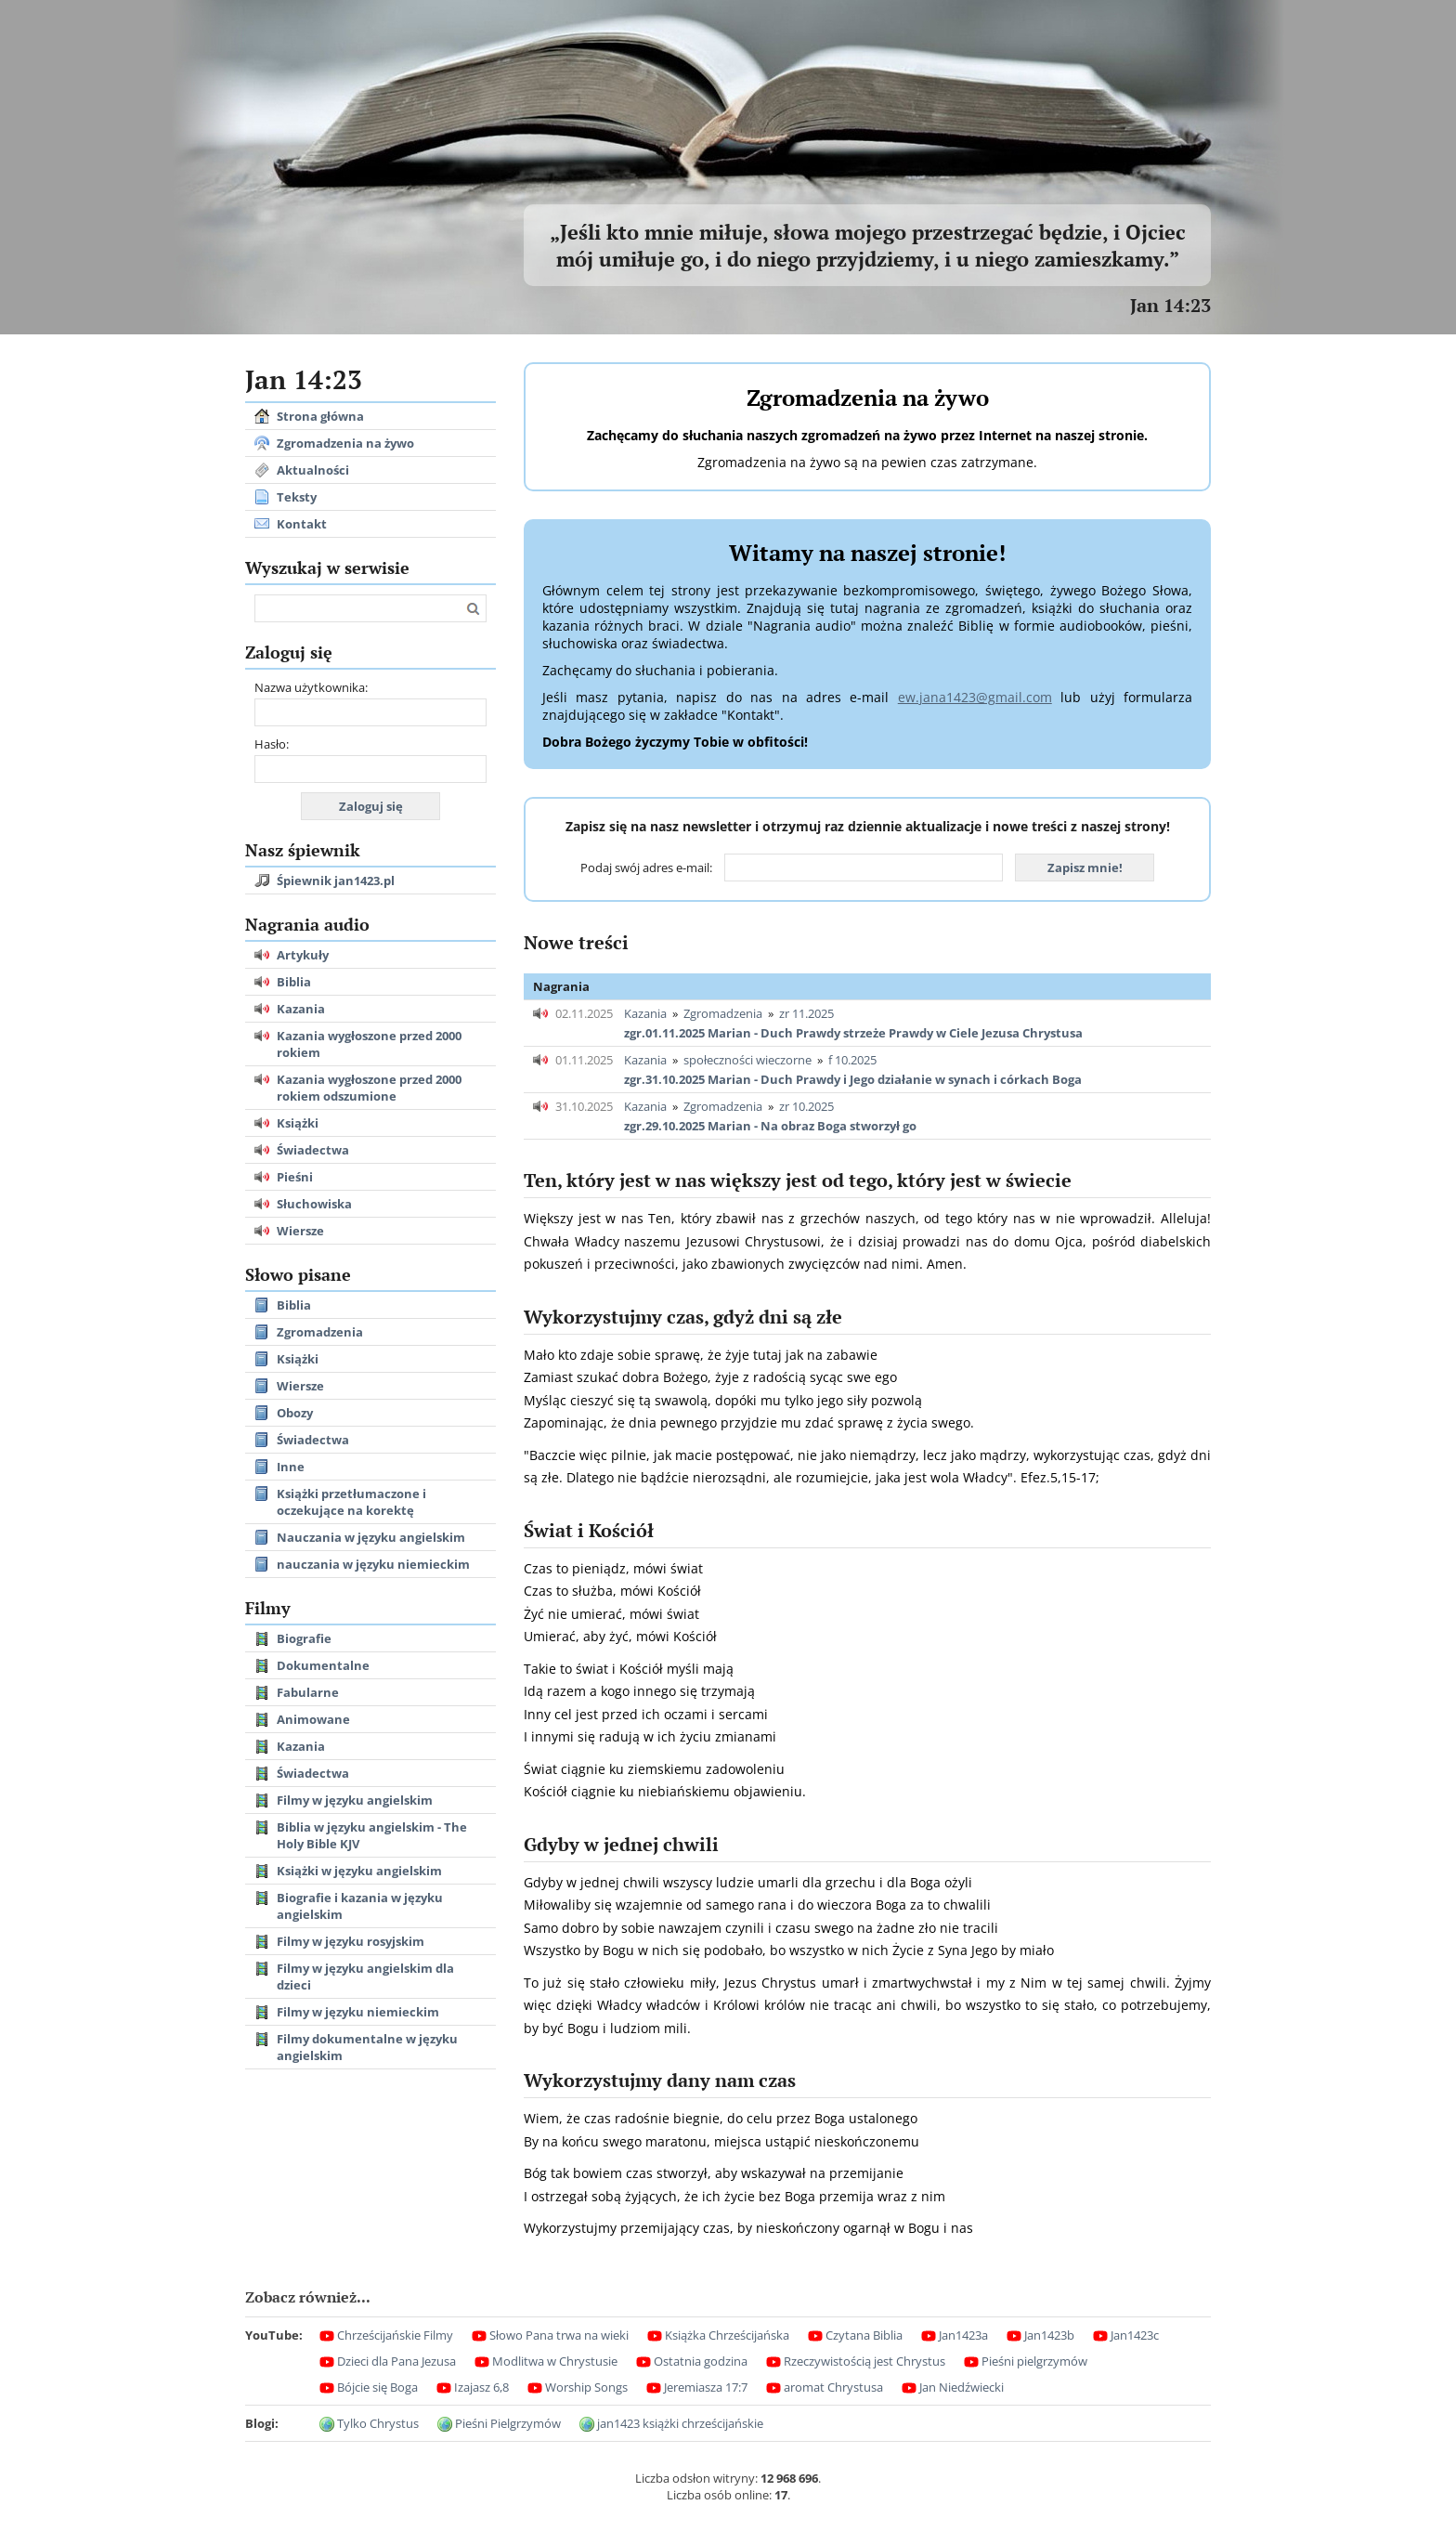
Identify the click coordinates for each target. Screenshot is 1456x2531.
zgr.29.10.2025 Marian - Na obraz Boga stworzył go (770, 1125)
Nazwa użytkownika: (311, 687)
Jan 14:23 (1170, 305)
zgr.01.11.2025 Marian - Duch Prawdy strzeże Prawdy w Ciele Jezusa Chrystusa (853, 1032)
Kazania (645, 1013)
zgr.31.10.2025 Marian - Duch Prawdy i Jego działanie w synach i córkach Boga (853, 1079)
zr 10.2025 (806, 1106)
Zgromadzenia (722, 1013)
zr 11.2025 (806, 1013)
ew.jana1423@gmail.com (975, 697)
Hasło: (271, 744)
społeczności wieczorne (747, 1059)
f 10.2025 (852, 1059)
